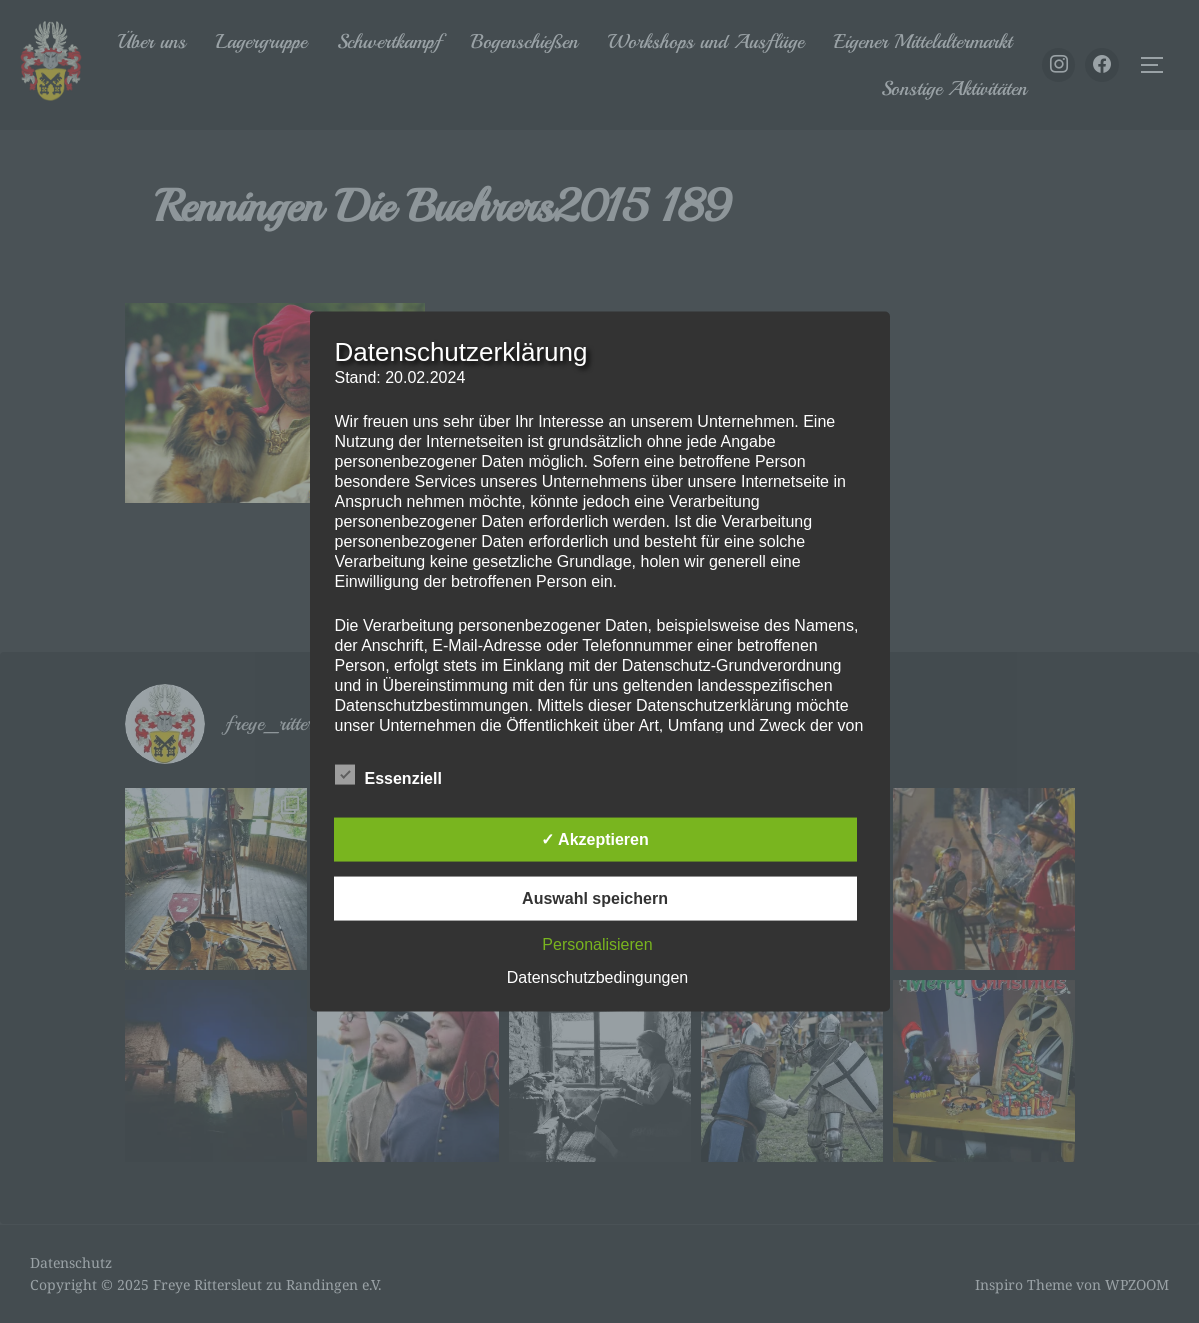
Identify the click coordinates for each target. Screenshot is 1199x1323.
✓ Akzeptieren (595, 839)
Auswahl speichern (595, 898)
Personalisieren (597, 944)
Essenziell (388, 775)
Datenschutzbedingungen (597, 977)
